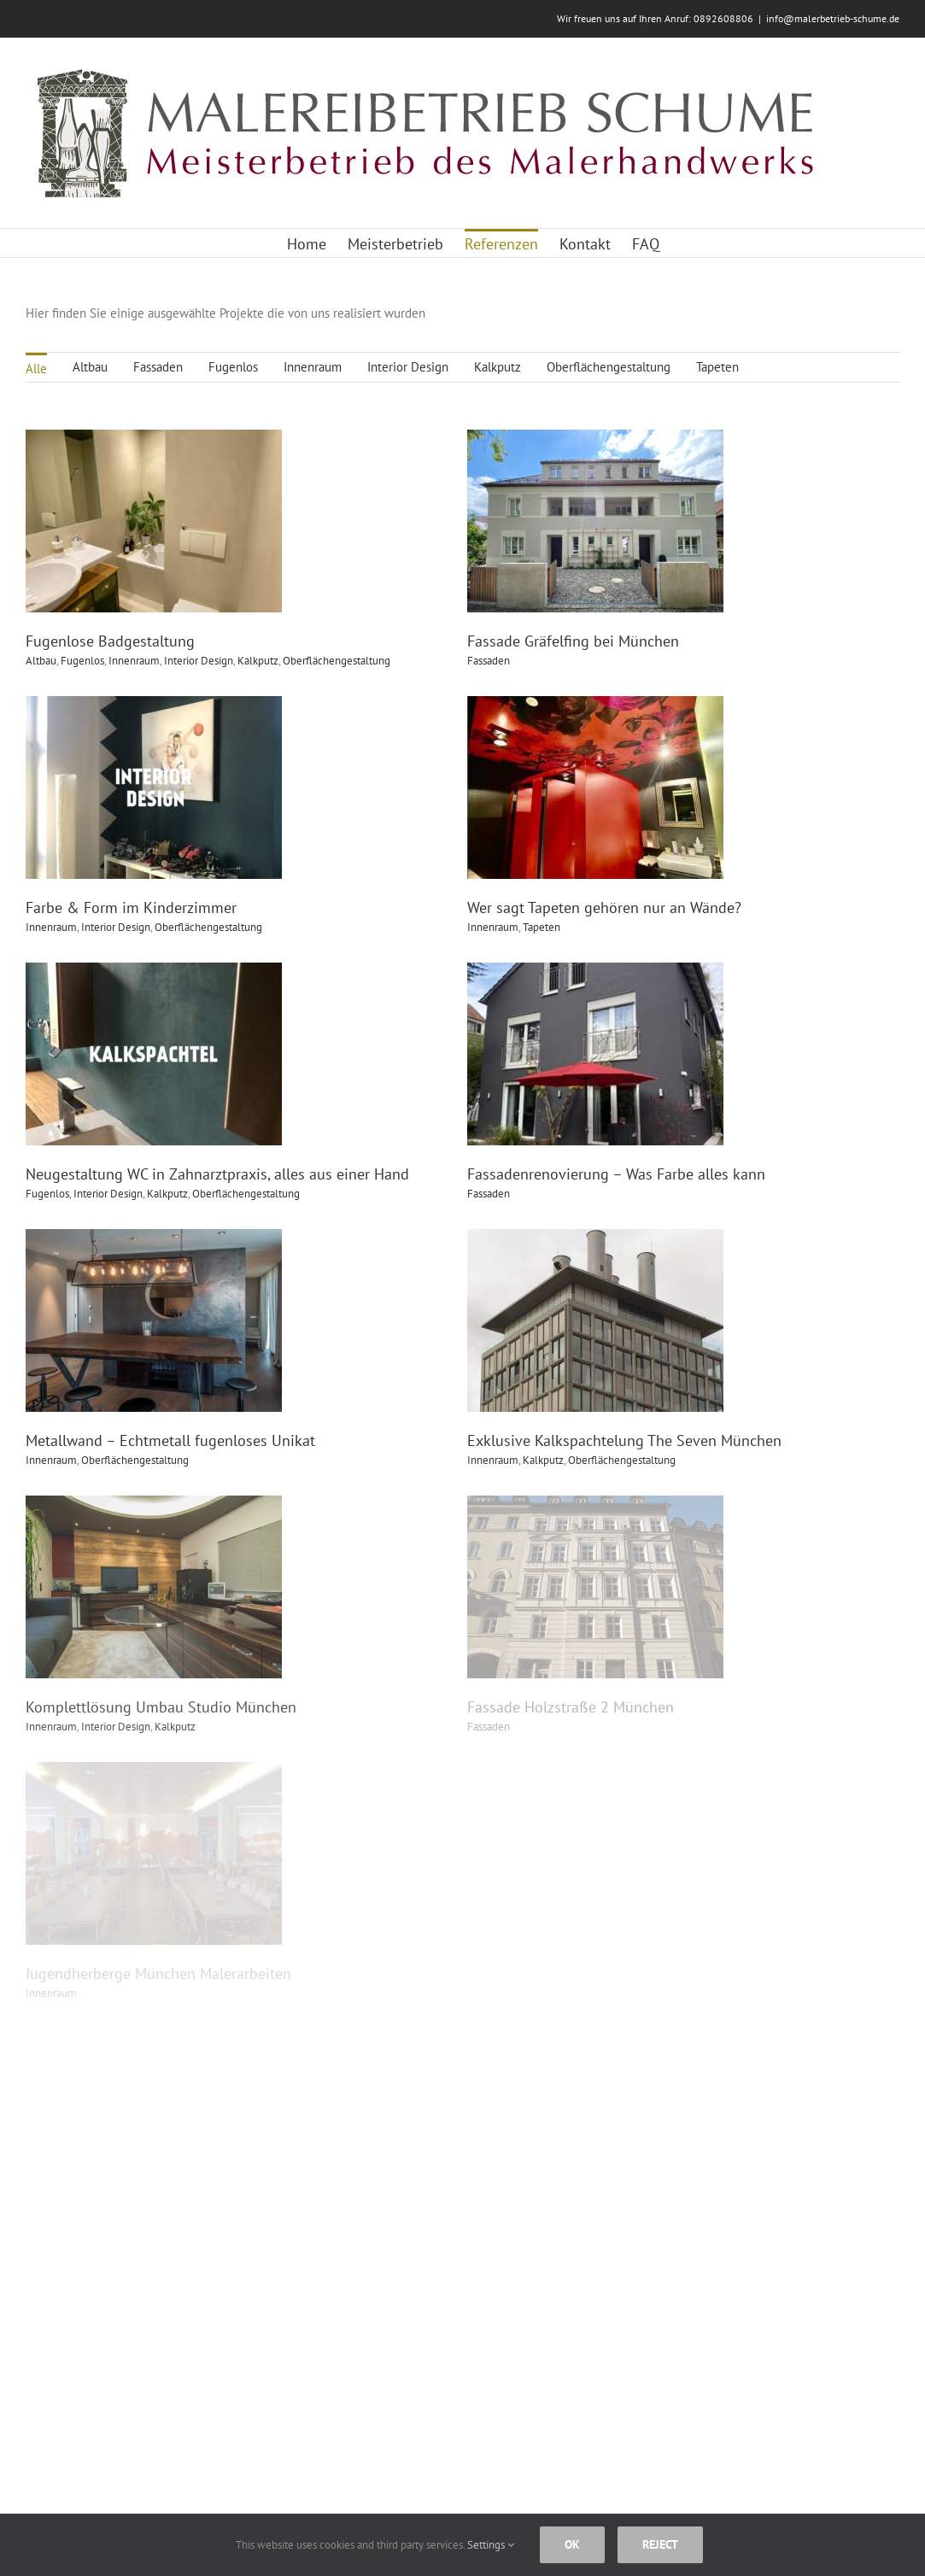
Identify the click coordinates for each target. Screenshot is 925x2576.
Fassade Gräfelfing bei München (538, 641)
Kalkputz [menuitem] (497, 367)
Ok (572, 2544)
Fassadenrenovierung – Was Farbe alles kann (581, 1132)
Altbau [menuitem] (90, 367)
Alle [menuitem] (36, 368)
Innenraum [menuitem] (313, 367)
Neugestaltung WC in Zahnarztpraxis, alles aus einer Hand (217, 1132)
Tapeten (577, 884)
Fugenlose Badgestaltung (110, 641)
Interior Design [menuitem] (407, 367)
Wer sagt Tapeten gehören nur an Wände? (640, 865)
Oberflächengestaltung (278, 884)
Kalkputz (579, 1375)
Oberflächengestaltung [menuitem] (608, 367)
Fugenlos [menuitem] (233, 367)
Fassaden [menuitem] (158, 367)
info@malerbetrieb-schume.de (832, 18)
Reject (660, 2544)
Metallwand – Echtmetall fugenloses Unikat (240, 1356)
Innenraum (121, 884)
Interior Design (185, 884)
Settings (490, 2545)
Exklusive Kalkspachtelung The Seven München (660, 1356)
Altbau (41, 660)
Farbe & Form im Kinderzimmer (201, 865)
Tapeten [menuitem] (717, 367)
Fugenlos (82, 660)
